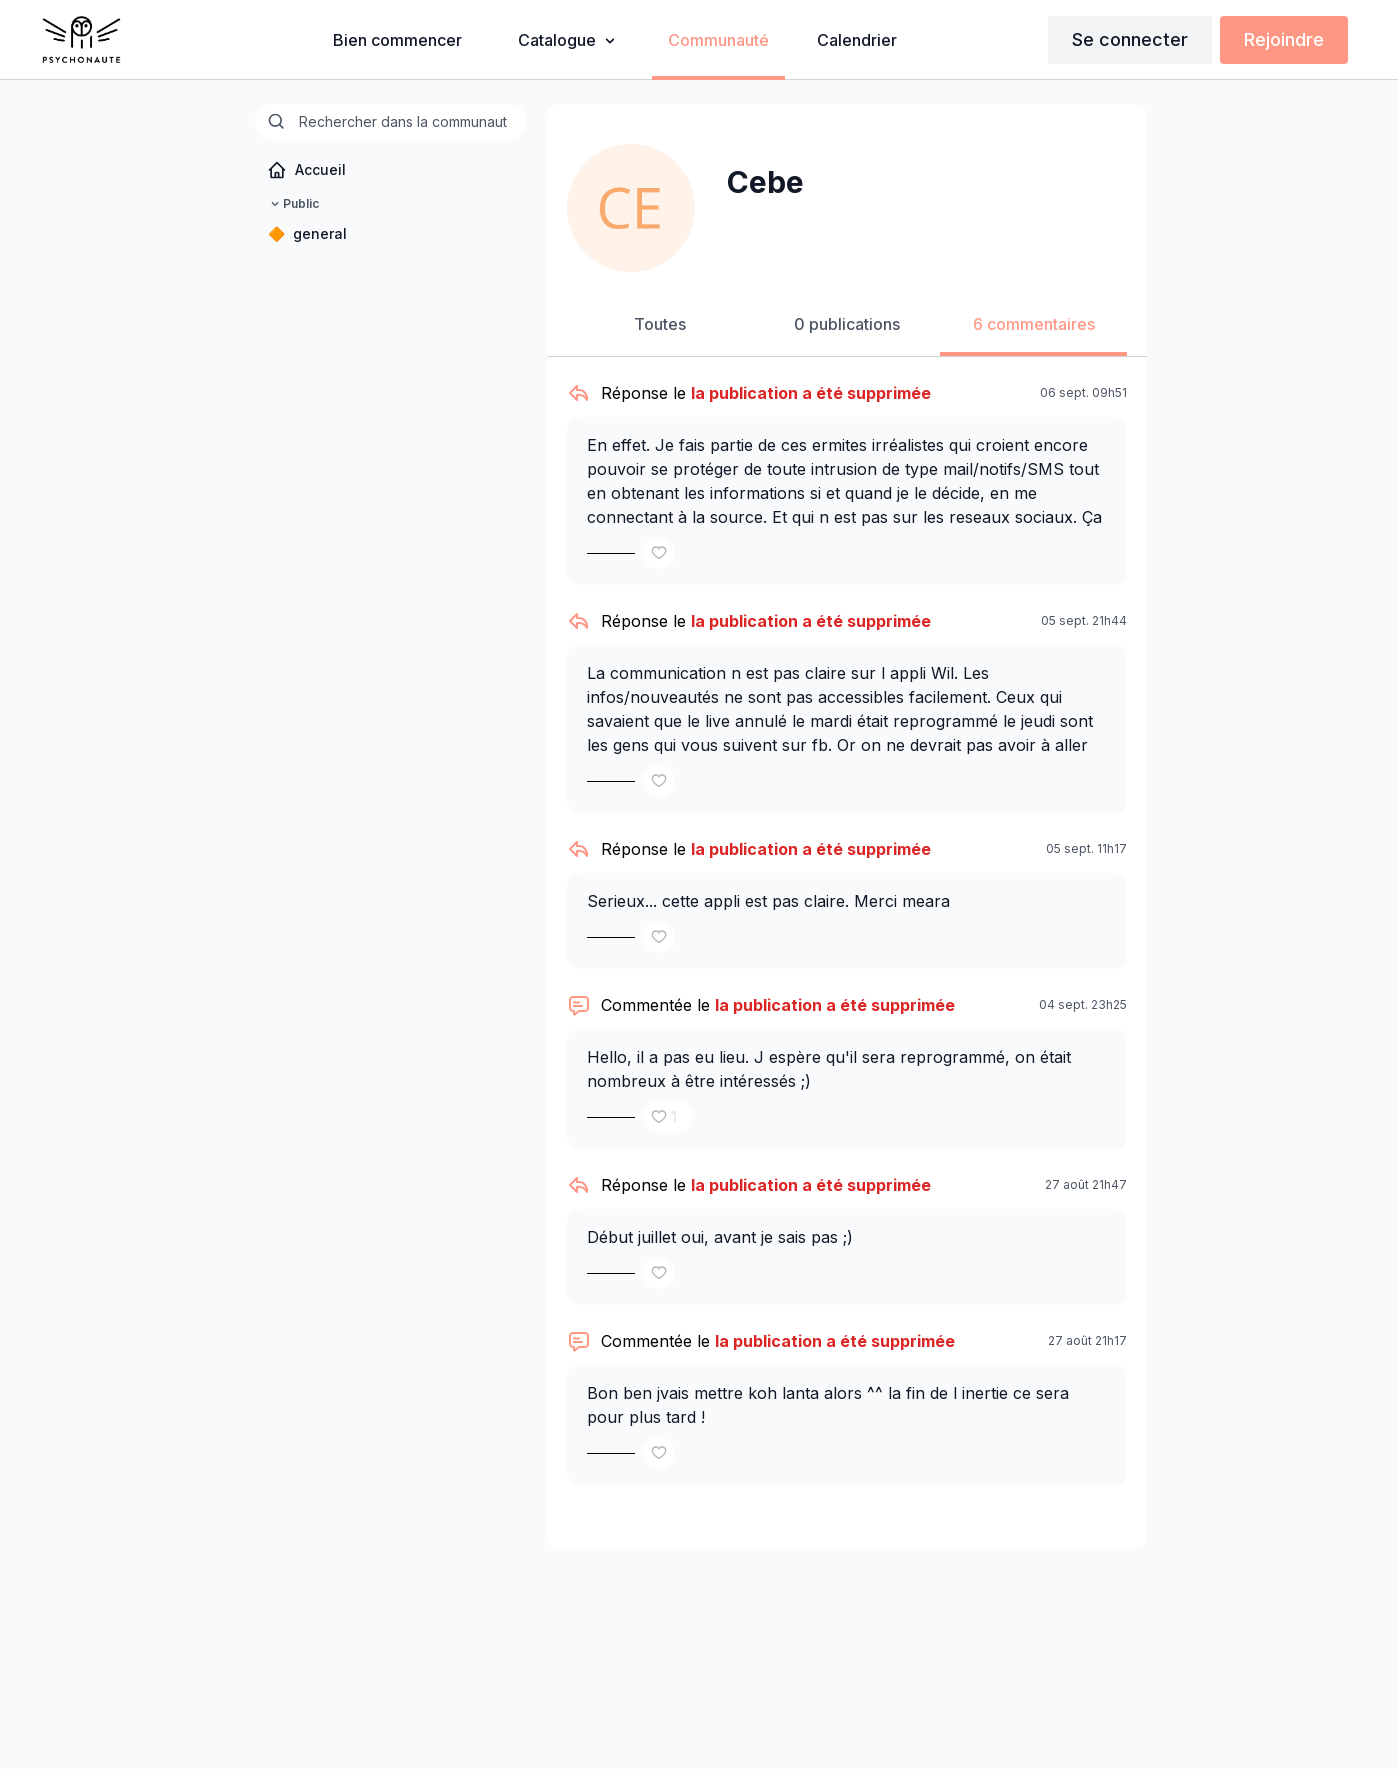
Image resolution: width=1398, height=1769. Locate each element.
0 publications (847, 324)
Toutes (660, 324)
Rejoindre (1284, 39)
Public (293, 204)
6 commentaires (1034, 324)
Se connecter (1130, 39)
